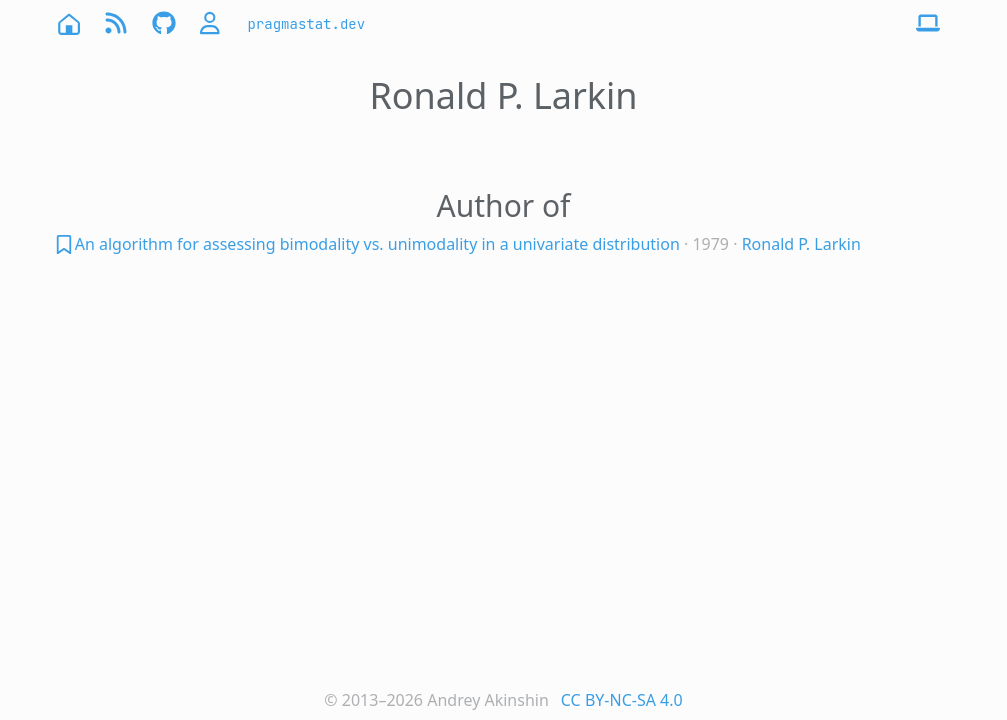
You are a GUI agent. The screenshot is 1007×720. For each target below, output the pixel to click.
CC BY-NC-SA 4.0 (622, 700)
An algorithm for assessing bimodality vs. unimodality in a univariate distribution (377, 244)
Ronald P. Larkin (801, 244)
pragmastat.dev (307, 24)
